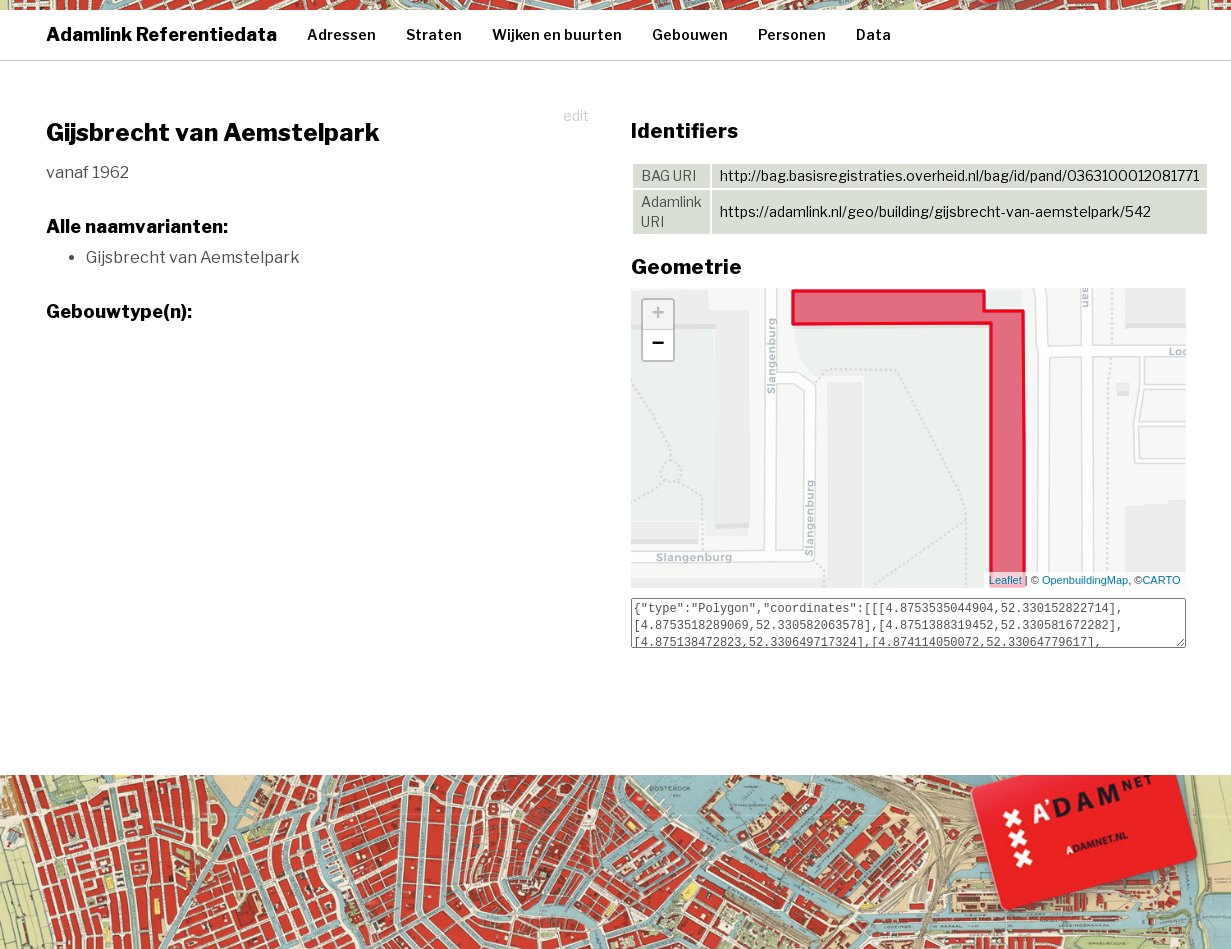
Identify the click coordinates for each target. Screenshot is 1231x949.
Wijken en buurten (557, 34)
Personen (792, 34)
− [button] (657, 345)
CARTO (1161, 580)
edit (576, 115)
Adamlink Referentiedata (161, 34)
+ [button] (657, 315)
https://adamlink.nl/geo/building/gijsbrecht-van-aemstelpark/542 (935, 211)
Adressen (341, 34)
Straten (434, 34)
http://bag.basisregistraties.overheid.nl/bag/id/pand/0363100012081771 (959, 175)
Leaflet (1005, 580)
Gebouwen (690, 34)
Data (873, 34)
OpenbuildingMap (1085, 580)
